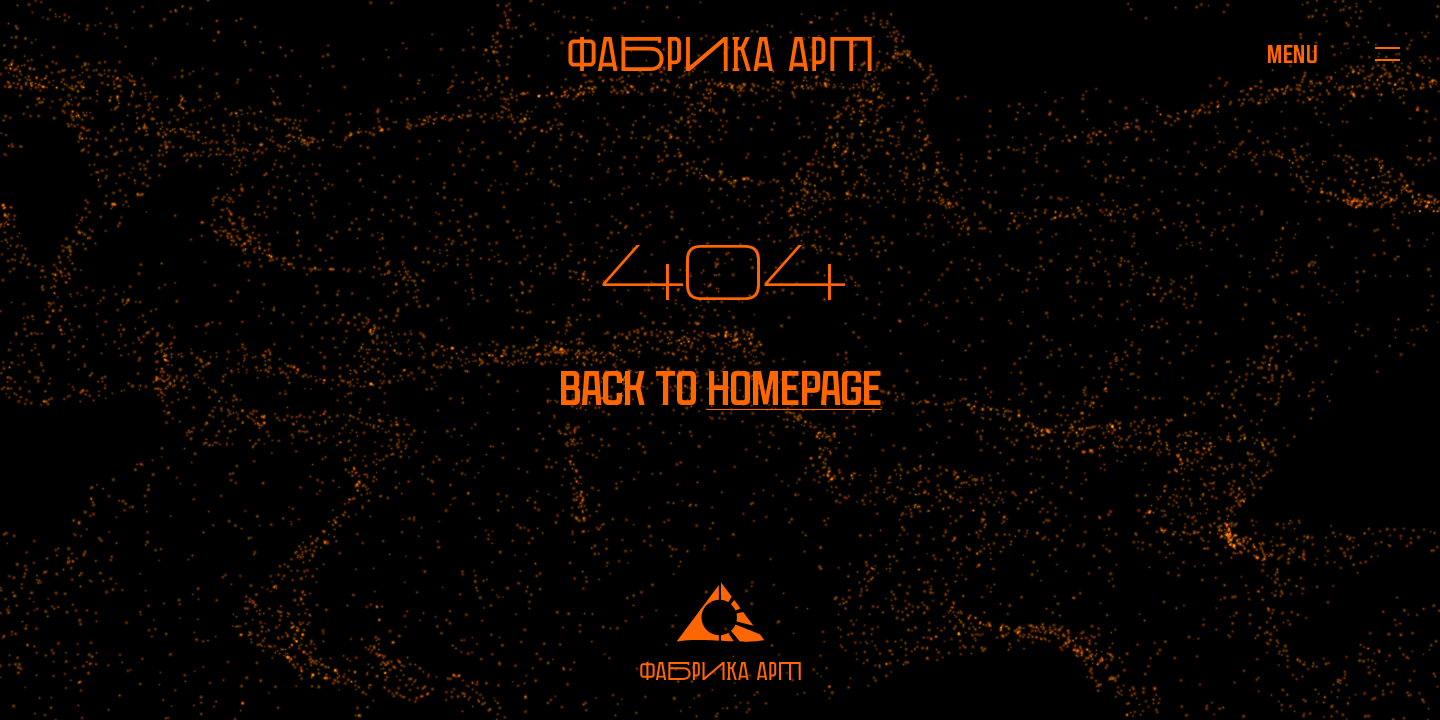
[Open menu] (1292, 54)
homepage (794, 388)
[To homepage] (720, 54)
